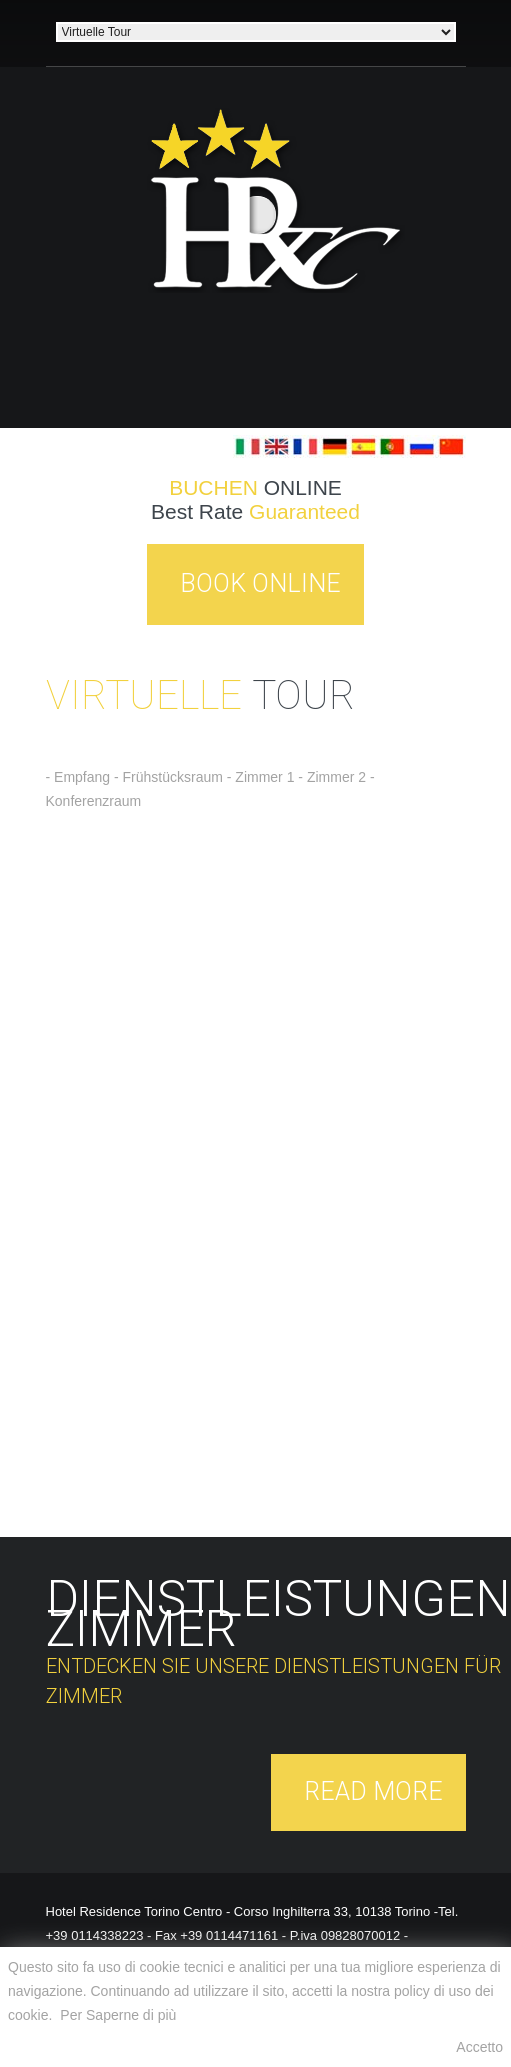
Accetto (479, 2047)
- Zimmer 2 (332, 777)
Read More (373, 1791)
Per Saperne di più (118, 2015)
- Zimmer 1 (263, 777)
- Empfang (78, 777)
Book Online (260, 583)
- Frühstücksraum (168, 777)
